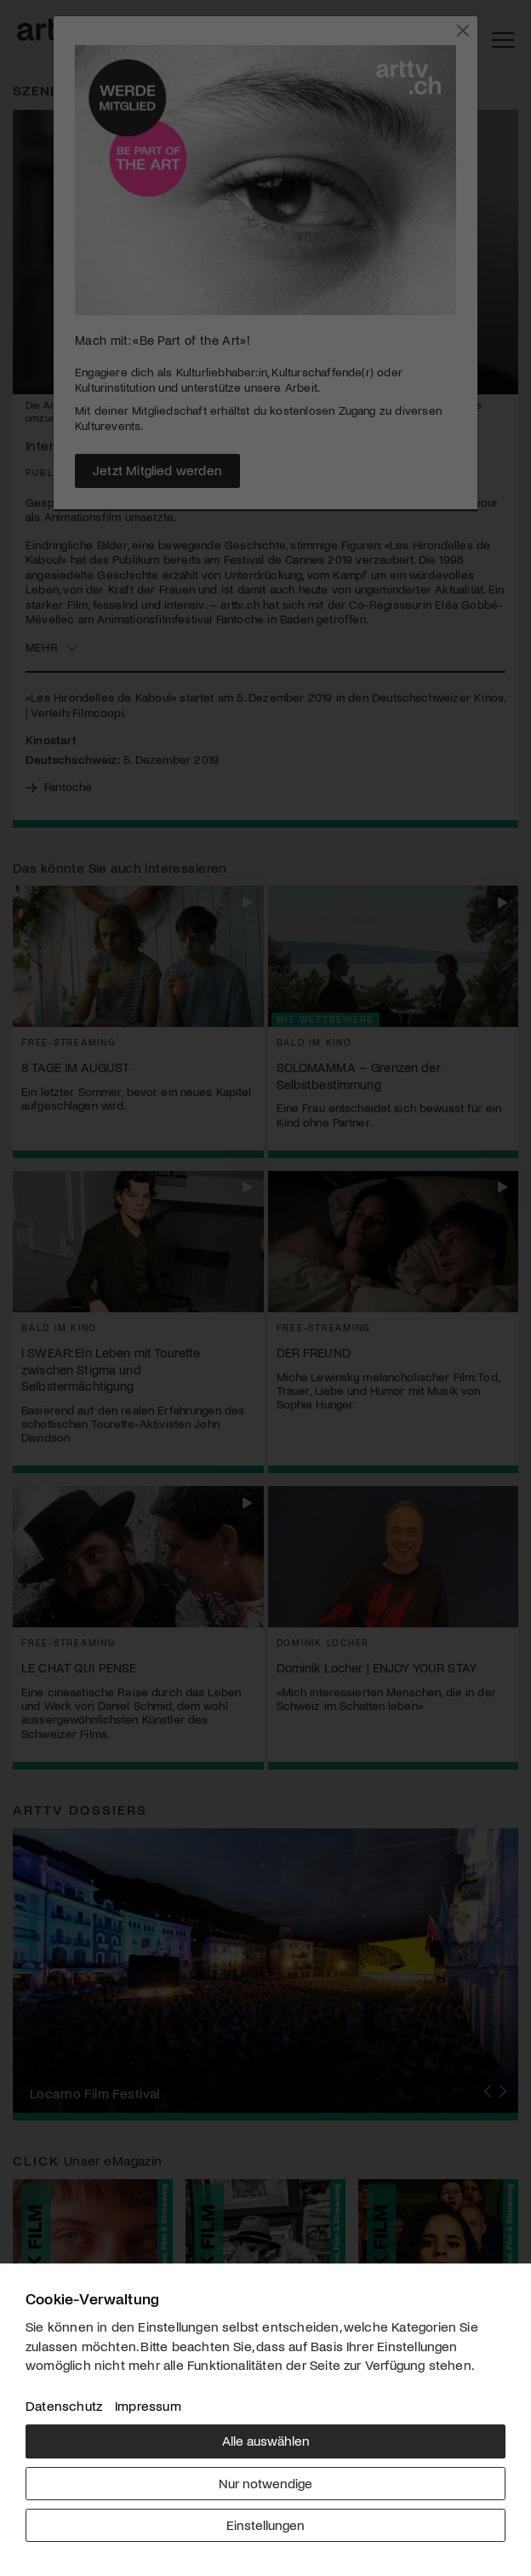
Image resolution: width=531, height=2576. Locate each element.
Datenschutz (64, 2405)
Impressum (148, 2405)
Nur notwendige (265, 2483)
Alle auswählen (266, 2440)
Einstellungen (265, 2524)
